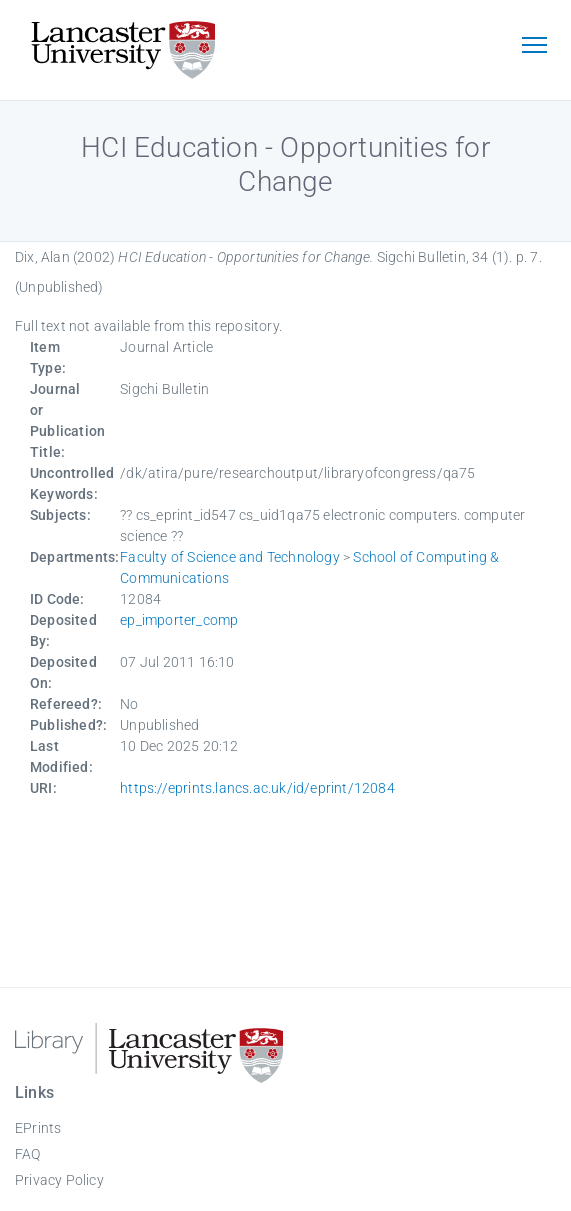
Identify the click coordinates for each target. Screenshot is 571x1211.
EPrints (38, 1128)
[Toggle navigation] (534, 47)
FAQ (28, 1154)
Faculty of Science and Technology (230, 557)
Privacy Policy (59, 1180)
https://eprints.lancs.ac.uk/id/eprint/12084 (257, 788)
